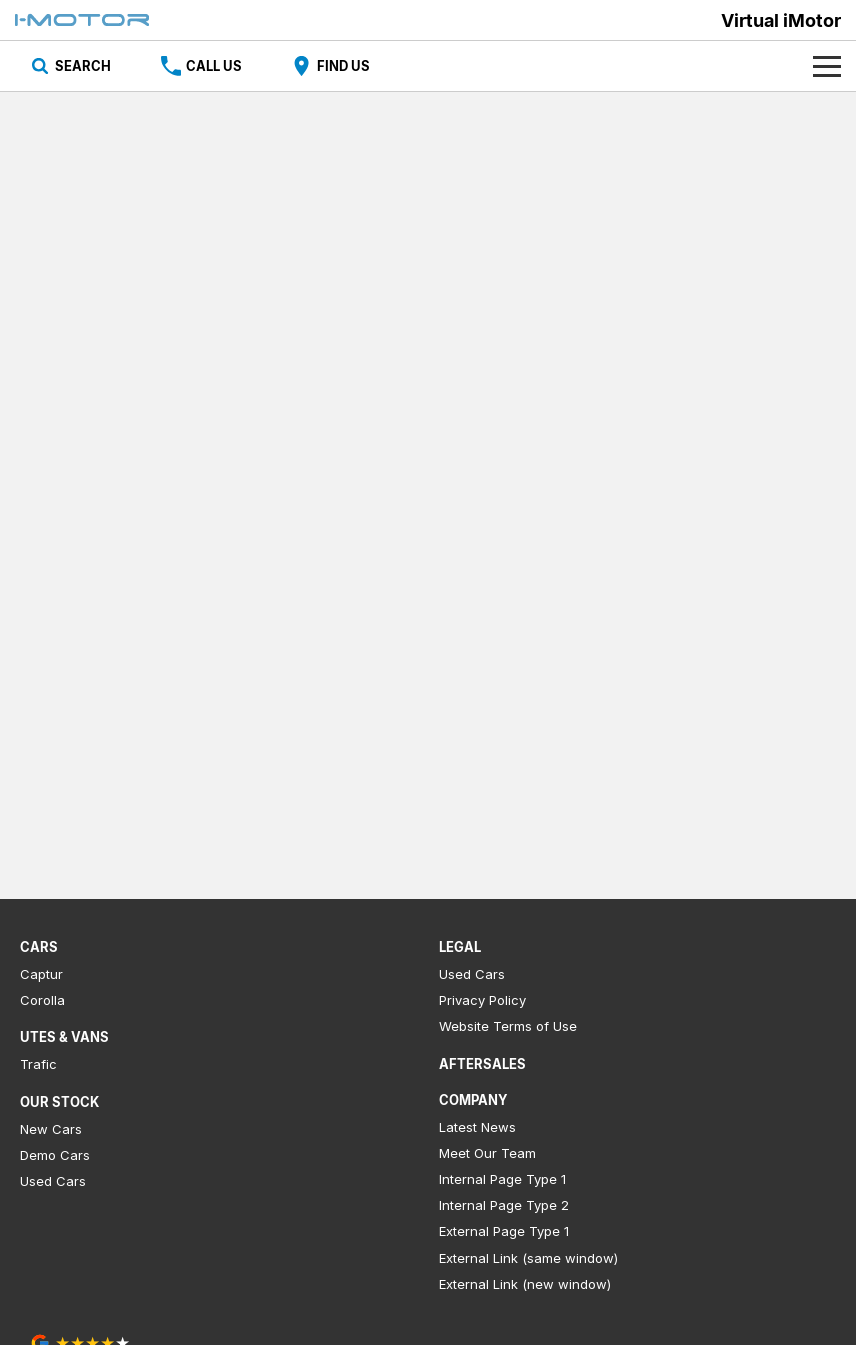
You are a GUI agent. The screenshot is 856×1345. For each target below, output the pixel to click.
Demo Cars (55, 1155)
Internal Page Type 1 (502, 1179)
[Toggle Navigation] (827, 66)
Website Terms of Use (508, 1026)
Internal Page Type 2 (504, 1205)
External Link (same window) (528, 1258)
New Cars (51, 1129)
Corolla (42, 1000)
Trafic (38, 1064)
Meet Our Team (487, 1153)
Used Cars (53, 1181)
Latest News (477, 1127)
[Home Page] (82, 20)
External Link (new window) (525, 1284)
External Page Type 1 (504, 1231)
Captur (41, 974)
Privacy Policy (482, 1000)
